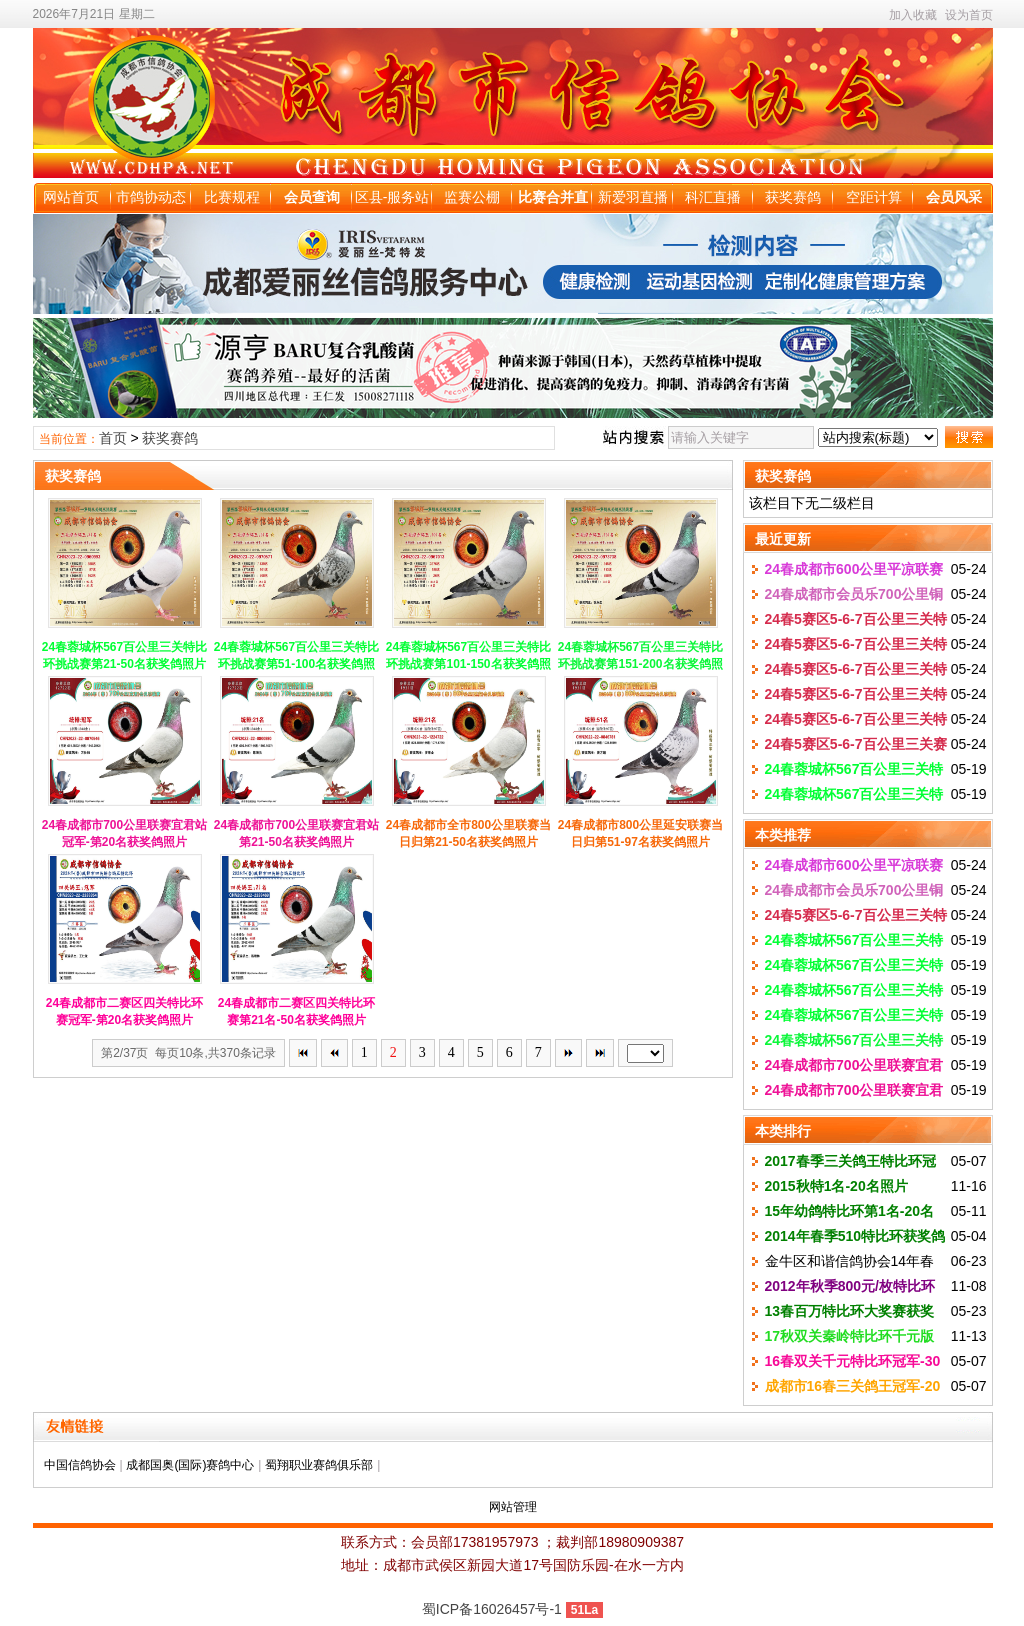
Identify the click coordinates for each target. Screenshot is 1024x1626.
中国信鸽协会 (80, 1465)
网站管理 (513, 1507)
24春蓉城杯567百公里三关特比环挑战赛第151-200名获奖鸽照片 (640, 664)
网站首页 (71, 197)
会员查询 (312, 197)
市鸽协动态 (151, 197)
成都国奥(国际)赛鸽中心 (190, 1465)
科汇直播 (713, 197)
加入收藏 (913, 15)
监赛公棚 (472, 197)
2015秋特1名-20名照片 (836, 1186)
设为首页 (969, 15)
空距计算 (874, 197)
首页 (113, 438)
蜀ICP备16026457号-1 (492, 1609)
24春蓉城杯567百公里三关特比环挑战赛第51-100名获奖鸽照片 (296, 664)
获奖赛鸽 (793, 197)
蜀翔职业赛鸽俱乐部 (319, 1465)
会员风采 (954, 197)
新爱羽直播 (633, 197)
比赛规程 (232, 197)
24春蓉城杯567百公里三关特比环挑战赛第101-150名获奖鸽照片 (468, 664)
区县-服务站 (392, 197)
